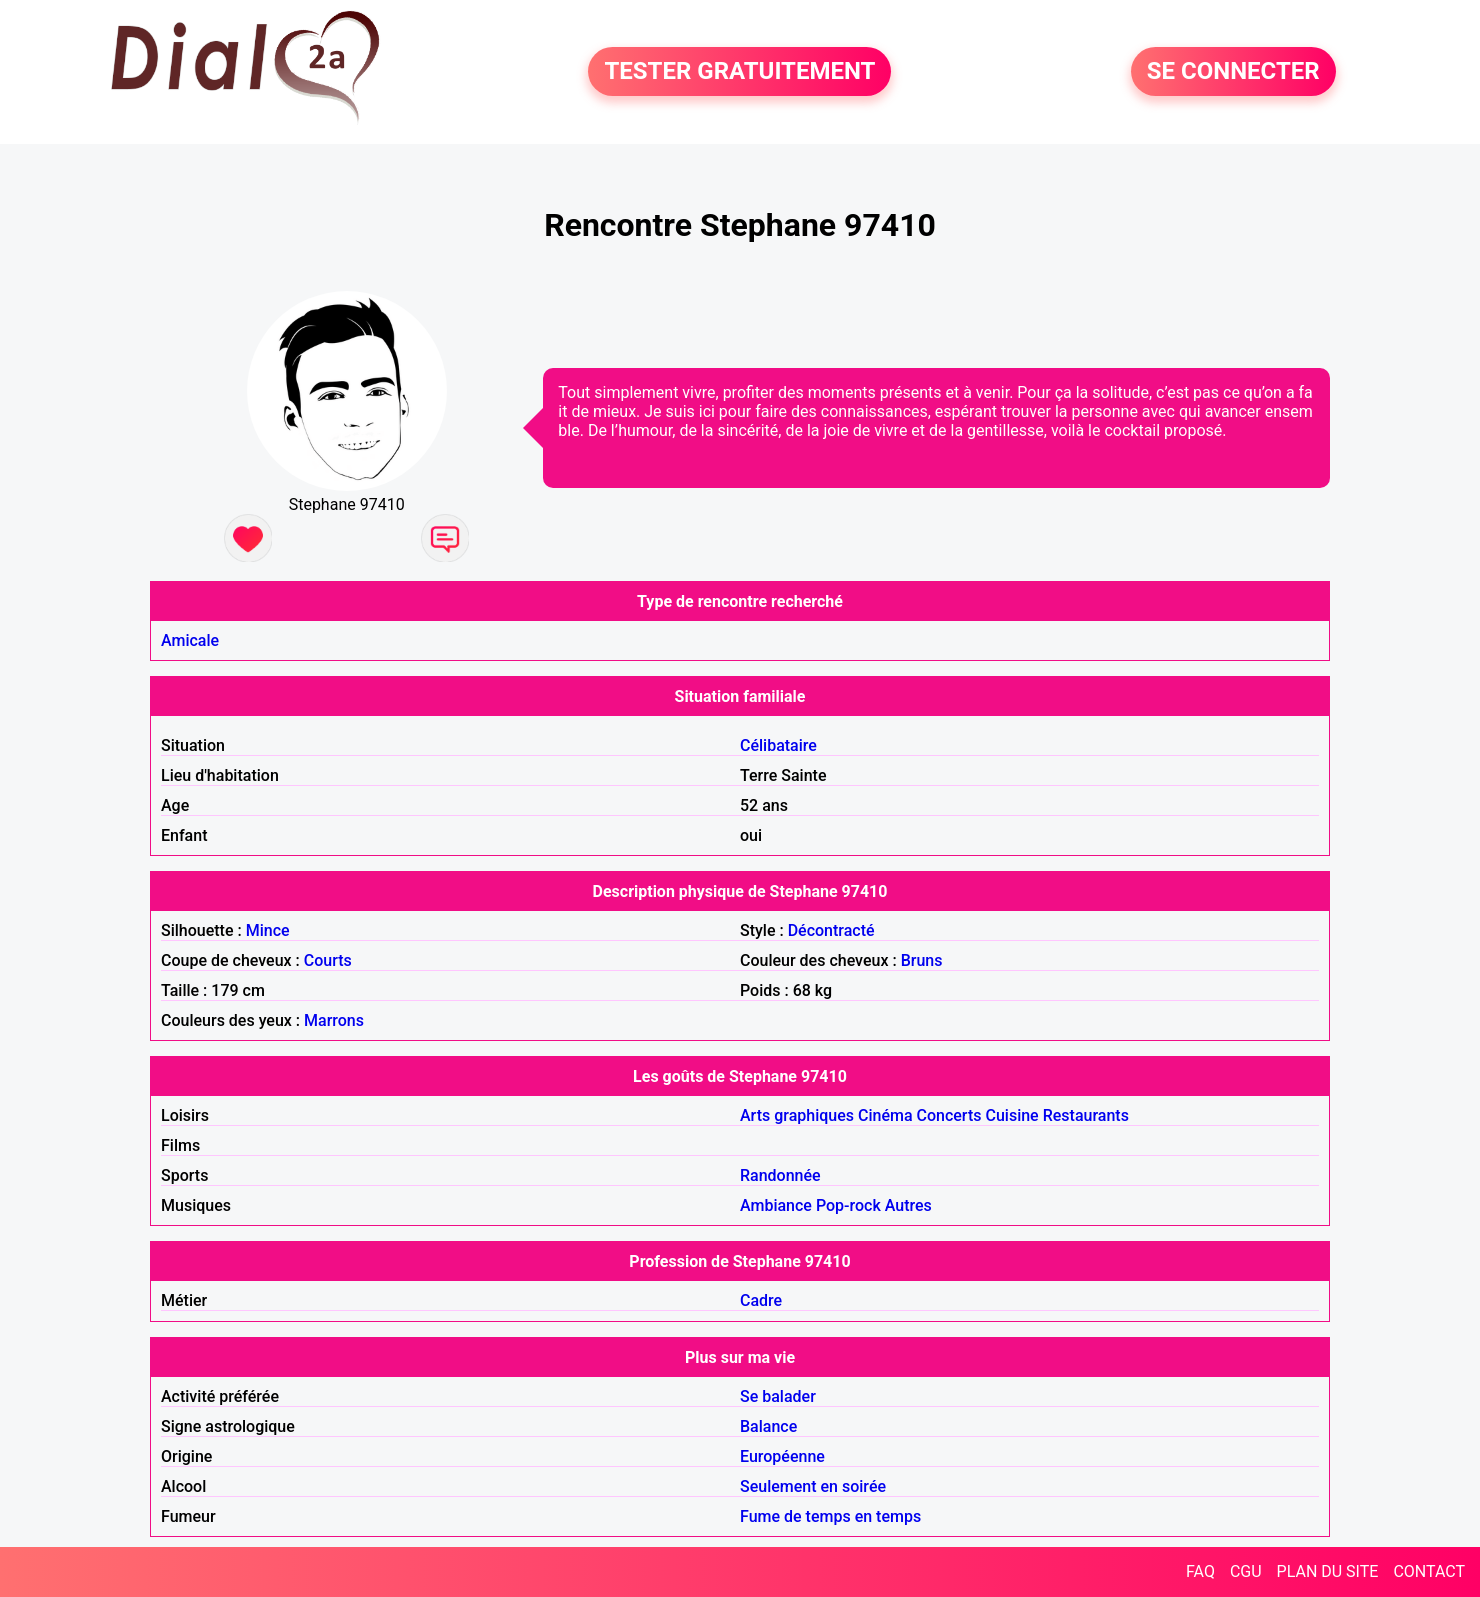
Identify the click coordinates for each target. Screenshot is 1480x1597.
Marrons (334, 1020)
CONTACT (1429, 1571)
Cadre (761, 1300)
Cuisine (1011, 1115)
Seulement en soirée (813, 1486)
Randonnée (780, 1175)
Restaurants (1086, 1115)
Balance (768, 1426)
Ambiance (776, 1205)
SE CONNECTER (1233, 72)
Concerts (949, 1115)
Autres (908, 1205)
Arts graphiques (797, 1115)
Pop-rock (848, 1205)
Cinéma (885, 1115)
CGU (1246, 1571)
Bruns (922, 960)
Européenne (782, 1456)
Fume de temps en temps (830, 1516)
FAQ (1200, 1571)
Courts (328, 960)
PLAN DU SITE (1328, 1571)
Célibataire (778, 745)
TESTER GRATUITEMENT (739, 72)
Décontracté (831, 930)
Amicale (190, 640)
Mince (268, 930)
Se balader (778, 1396)
